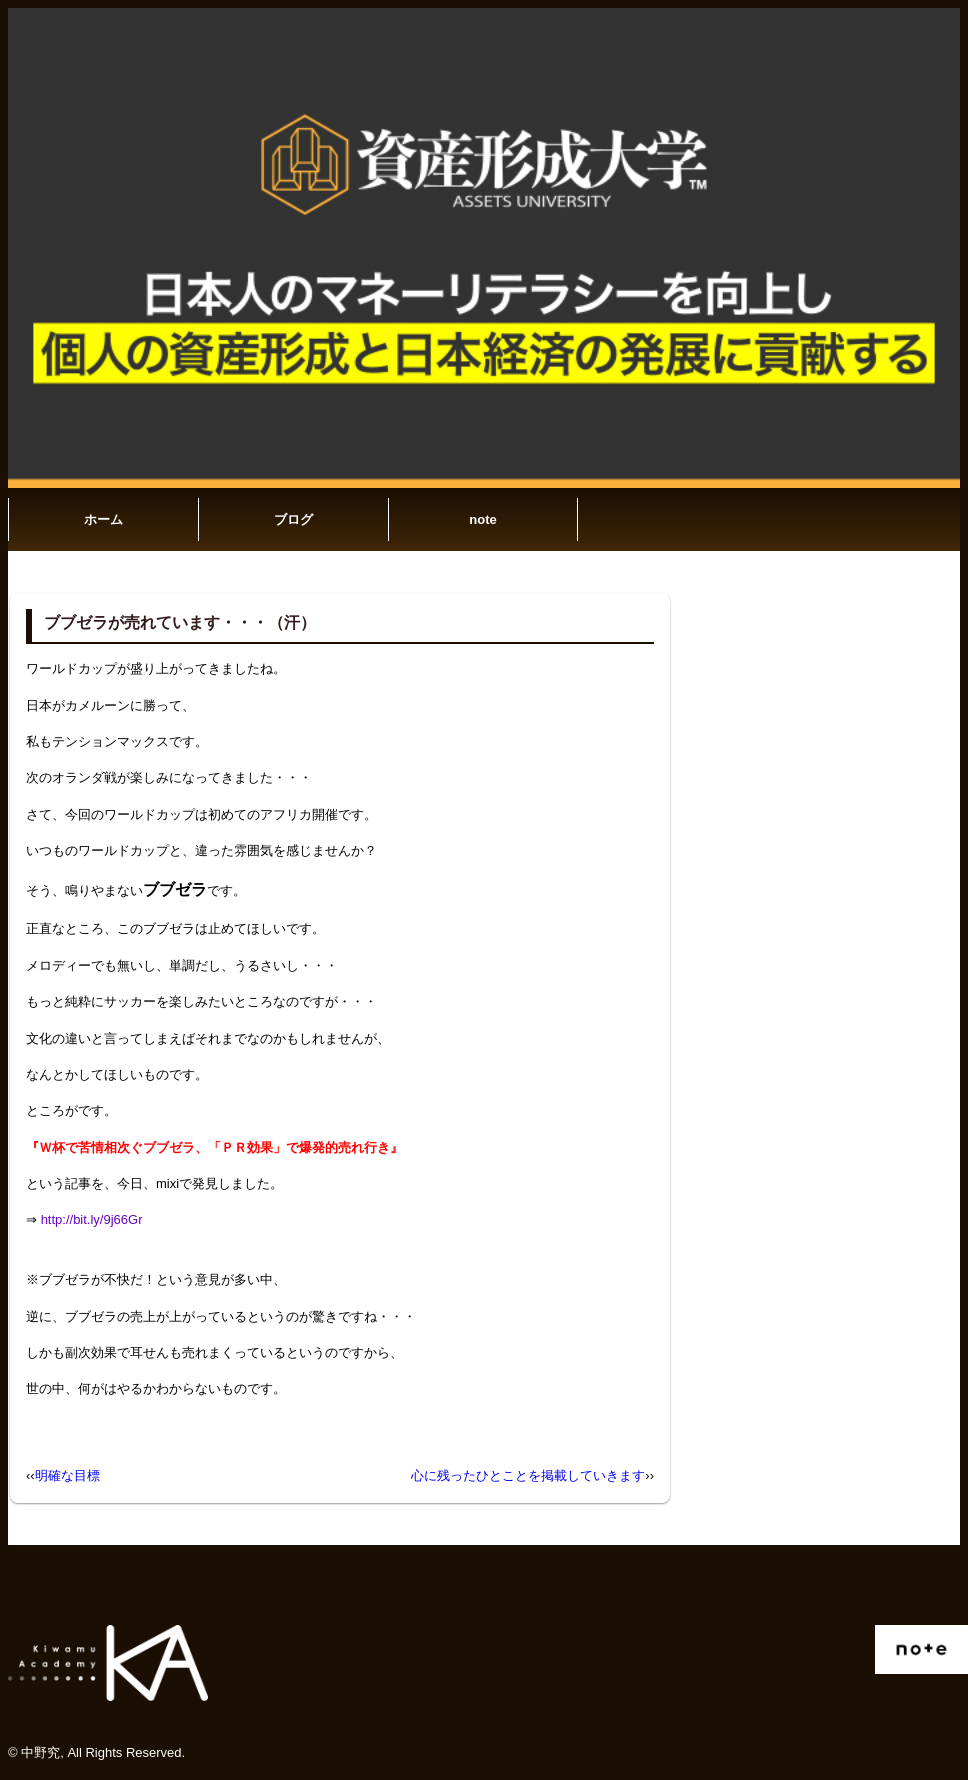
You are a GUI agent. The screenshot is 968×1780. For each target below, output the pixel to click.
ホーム (103, 519)
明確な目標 (67, 1475)
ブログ (293, 519)
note (482, 519)
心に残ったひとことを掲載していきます (528, 1475)
